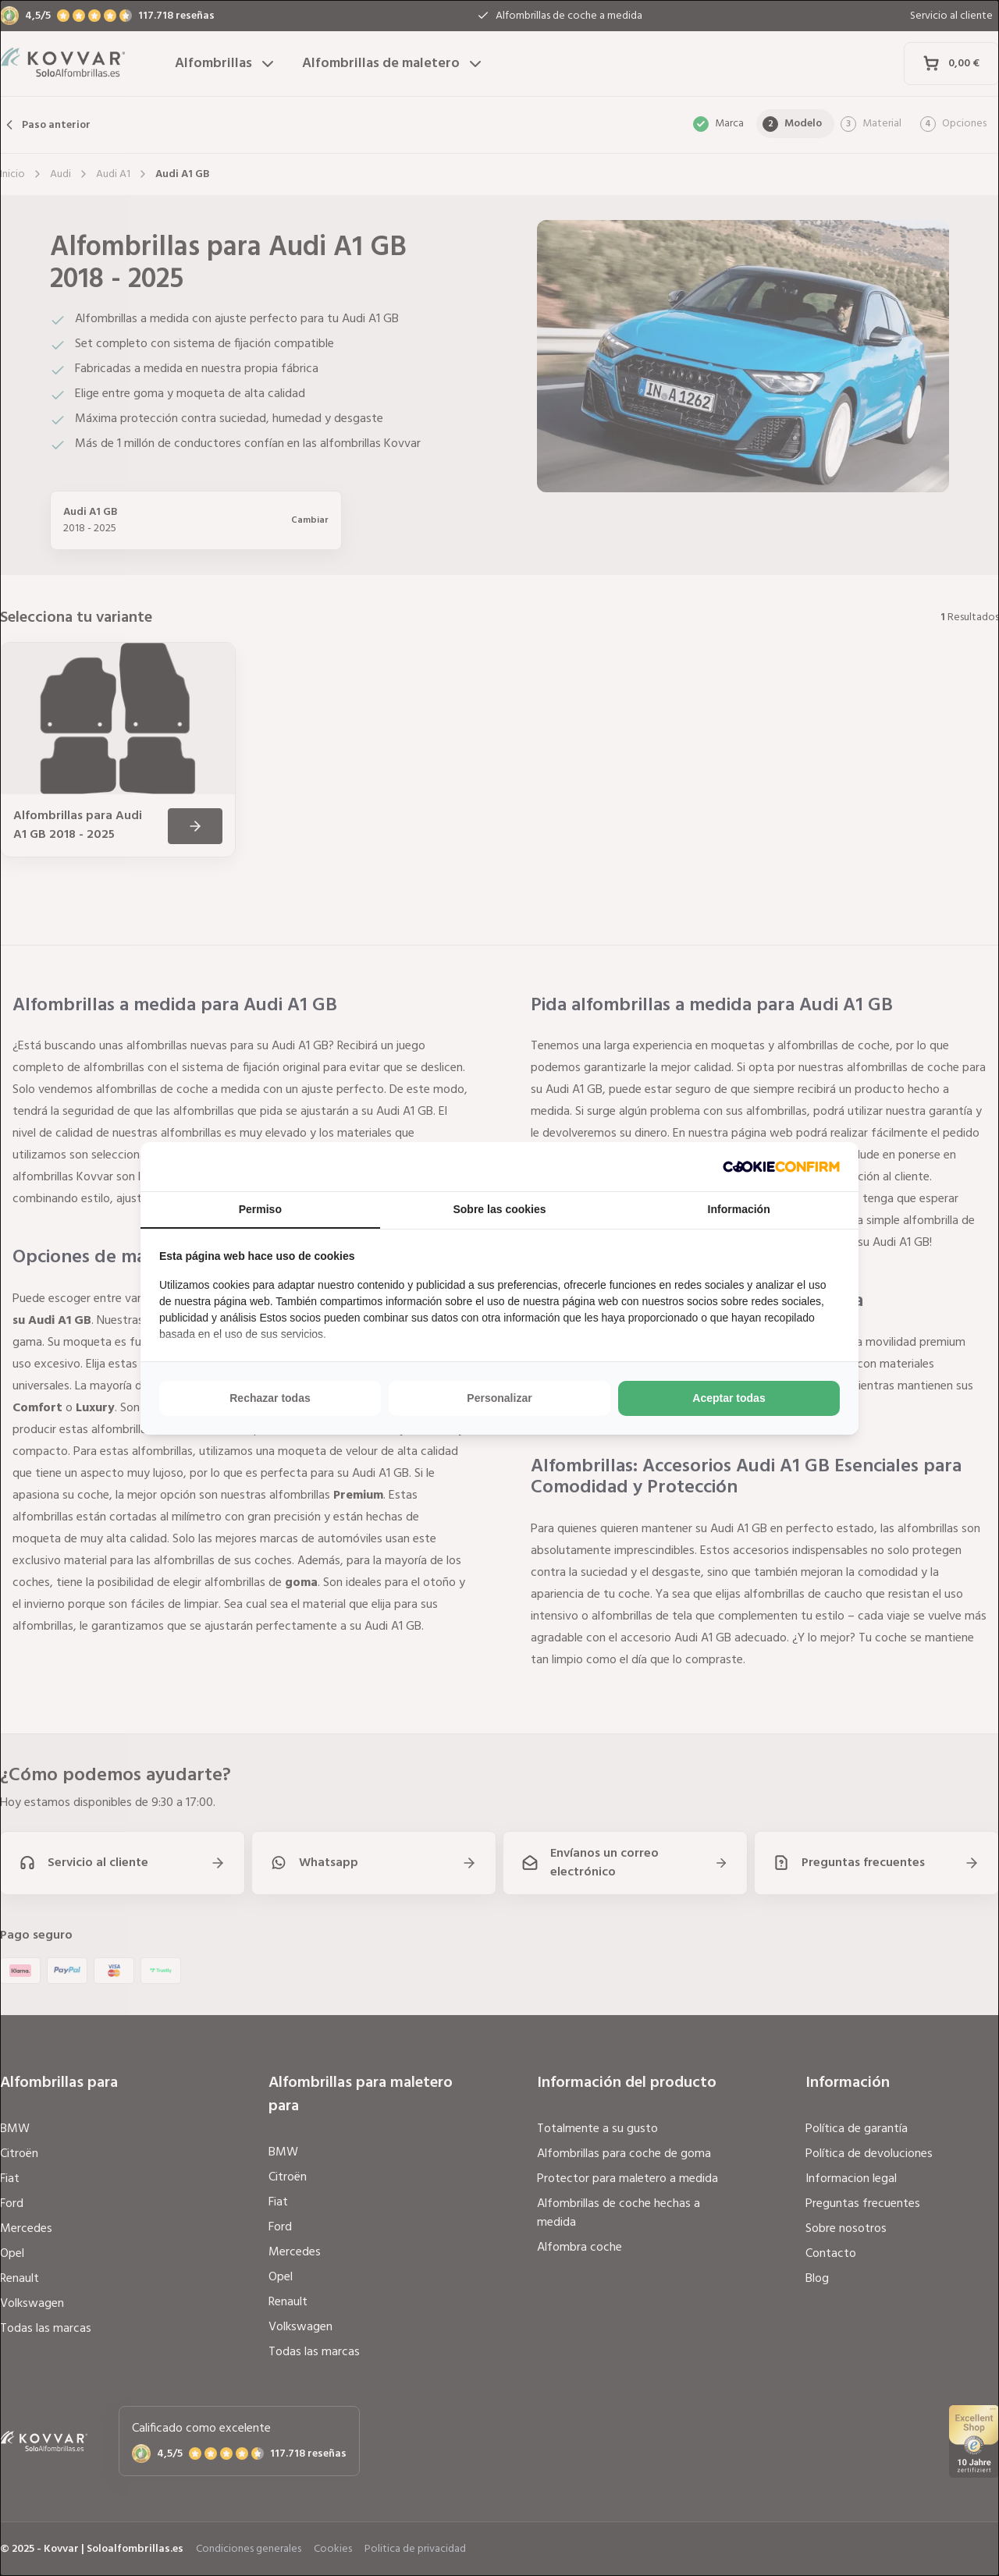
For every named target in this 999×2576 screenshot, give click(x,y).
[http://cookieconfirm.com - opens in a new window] (781, 1167)
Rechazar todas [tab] (269, 1398)
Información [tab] (739, 1209)
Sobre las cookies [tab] (499, 1209)
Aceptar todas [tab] (728, 1398)
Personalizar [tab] (499, 1398)
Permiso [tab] (260, 1209)
